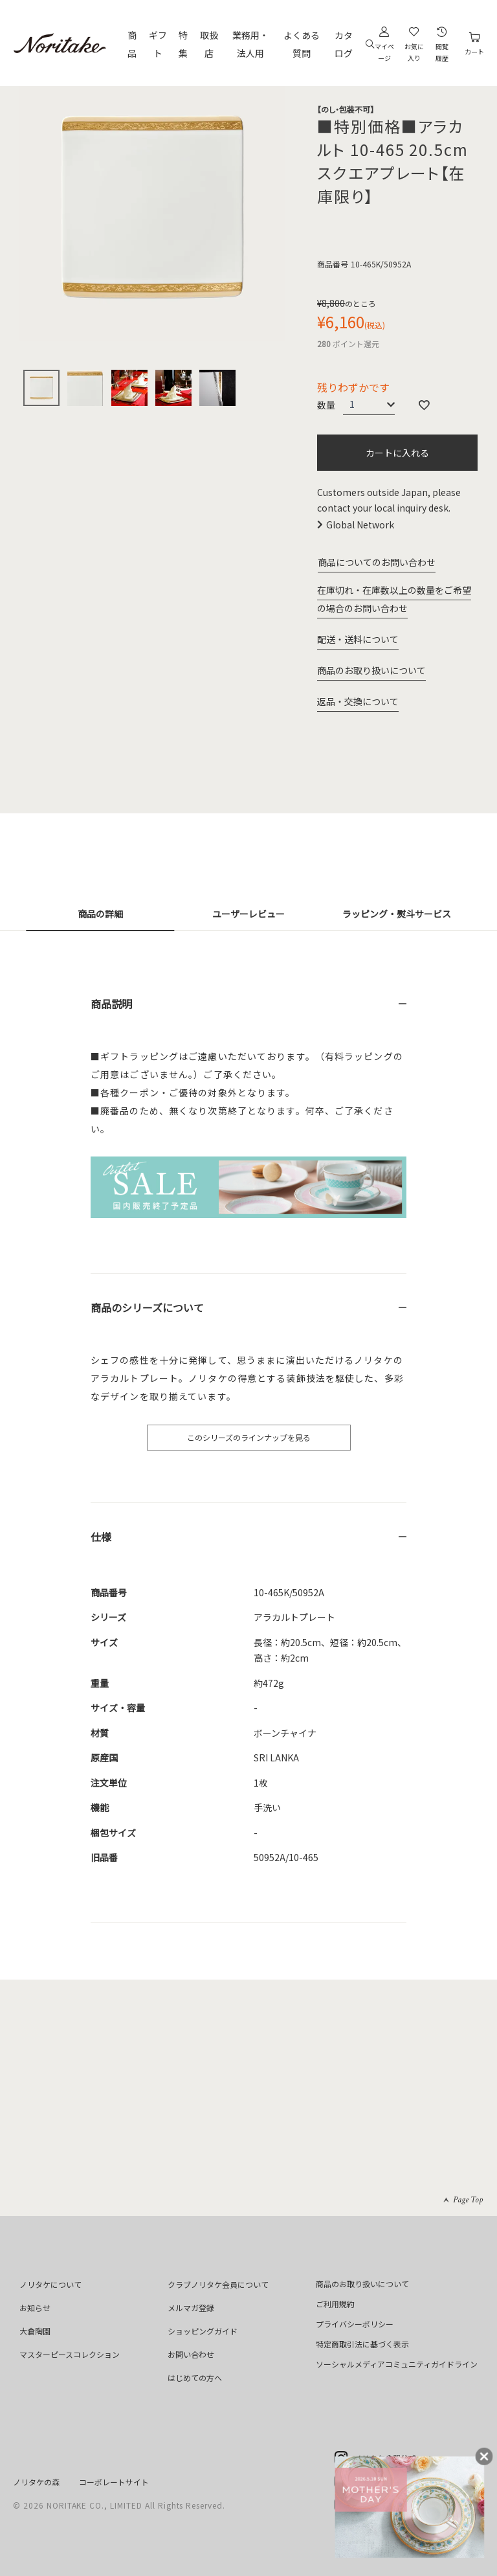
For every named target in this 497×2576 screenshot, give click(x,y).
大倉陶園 (34, 2330)
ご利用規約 (335, 2303)
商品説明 (111, 1003)
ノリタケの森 (36, 2481)
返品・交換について (358, 701)
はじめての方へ (195, 2377)
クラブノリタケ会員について (218, 2284)
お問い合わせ (191, 2354)
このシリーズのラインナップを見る (249, 1437)
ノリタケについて (50, 2284)
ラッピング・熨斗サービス (396, 913)
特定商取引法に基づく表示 (362, 2343)
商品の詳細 (100, 913)
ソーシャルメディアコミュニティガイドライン (397, 2363)
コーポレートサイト (114, 2481)
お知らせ (34, 2307)
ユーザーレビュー (248, 913)
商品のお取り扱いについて (371, 670)
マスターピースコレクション (69, 2354)
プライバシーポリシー (354, 2323)
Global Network (360, 524)
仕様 (101, 1536)
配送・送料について (358, 639)
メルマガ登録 (191, 2307)
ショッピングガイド (202, 2330)
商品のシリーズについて (147, 1307)
